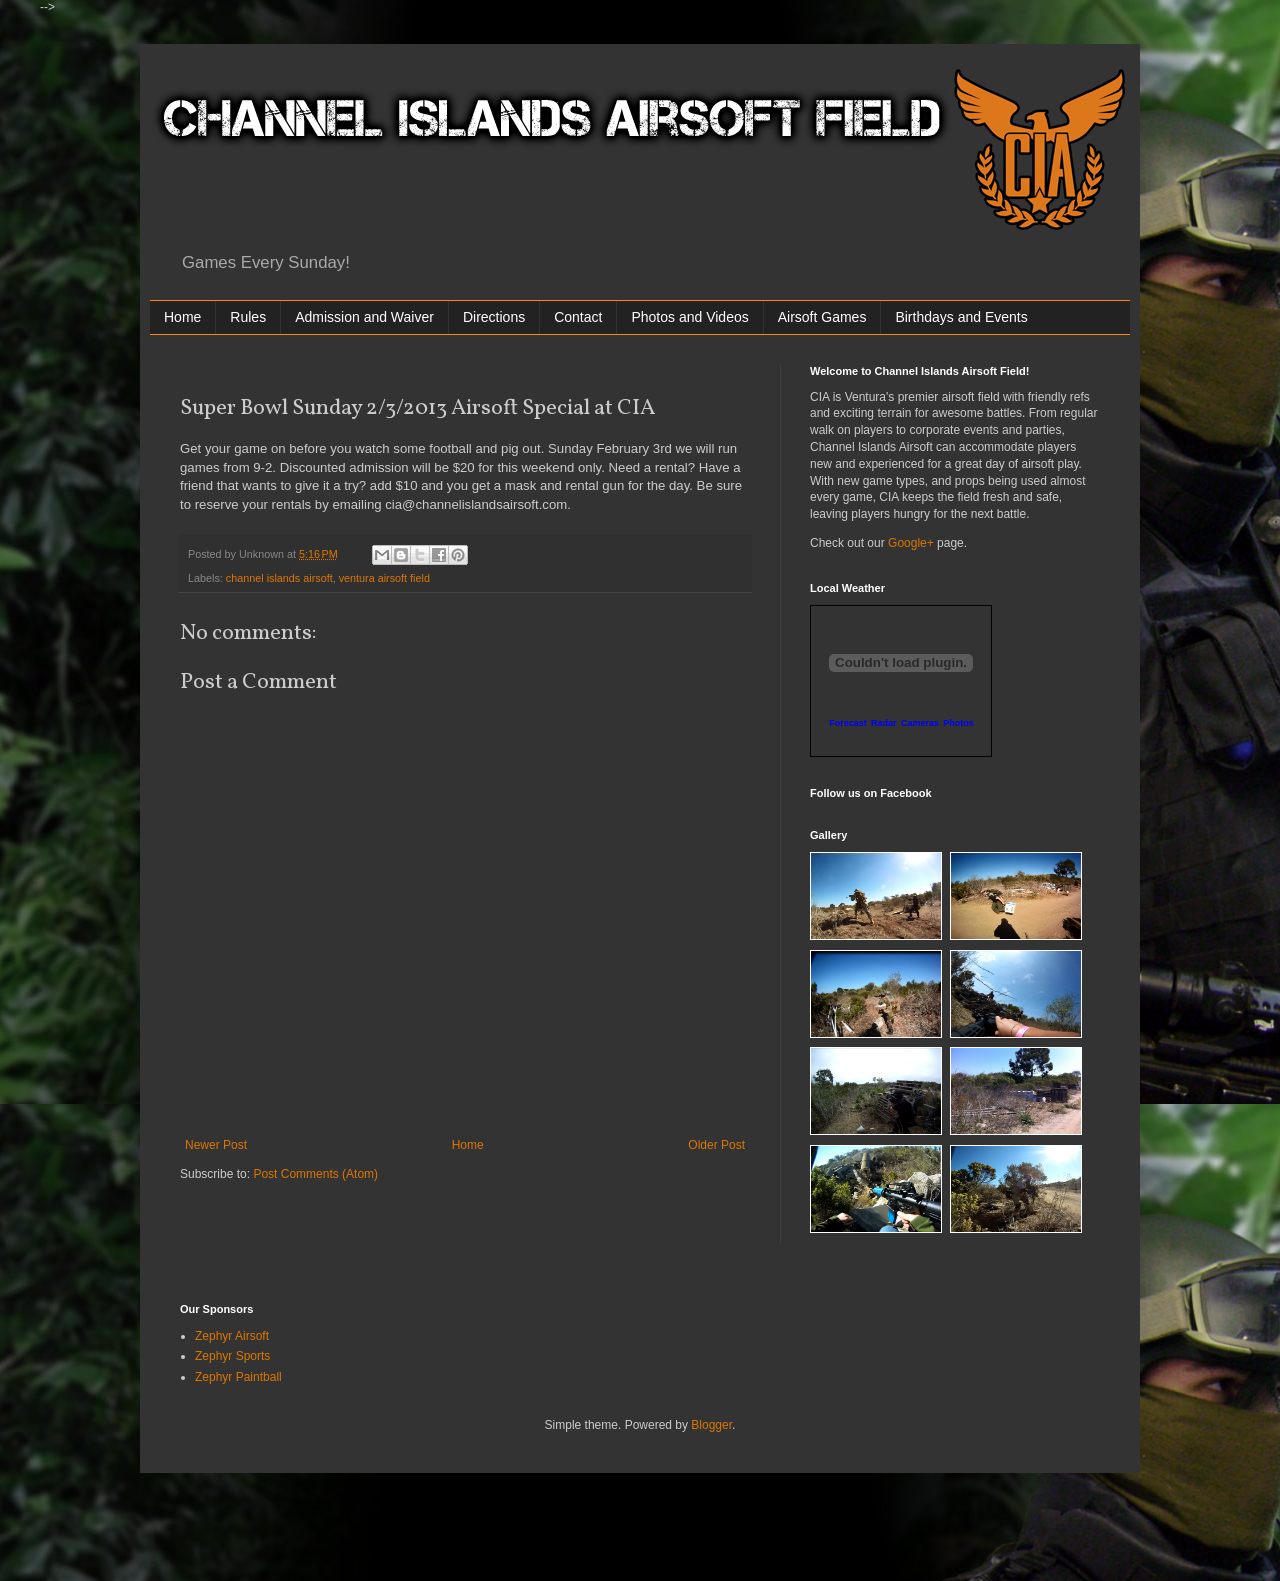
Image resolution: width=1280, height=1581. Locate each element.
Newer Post (216, 1145)
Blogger (711, 1425)
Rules (248, 317)
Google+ (911, 543)
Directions (494, 317)
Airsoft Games (822, 317)
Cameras (920, 723)
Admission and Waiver (364, 317)
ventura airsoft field (384, 578)
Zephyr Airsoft (232, 1336)
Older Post (716, 1145)
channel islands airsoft (279, 578)
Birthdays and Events (961, 317)
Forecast (848, 723)
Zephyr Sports (232, 1356)
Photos (958, 723)
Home (182, 317)
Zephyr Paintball (238, 1377)
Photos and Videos (689, 317)
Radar (884, 723)
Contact (578, 317)
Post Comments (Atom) (315, 1174)
